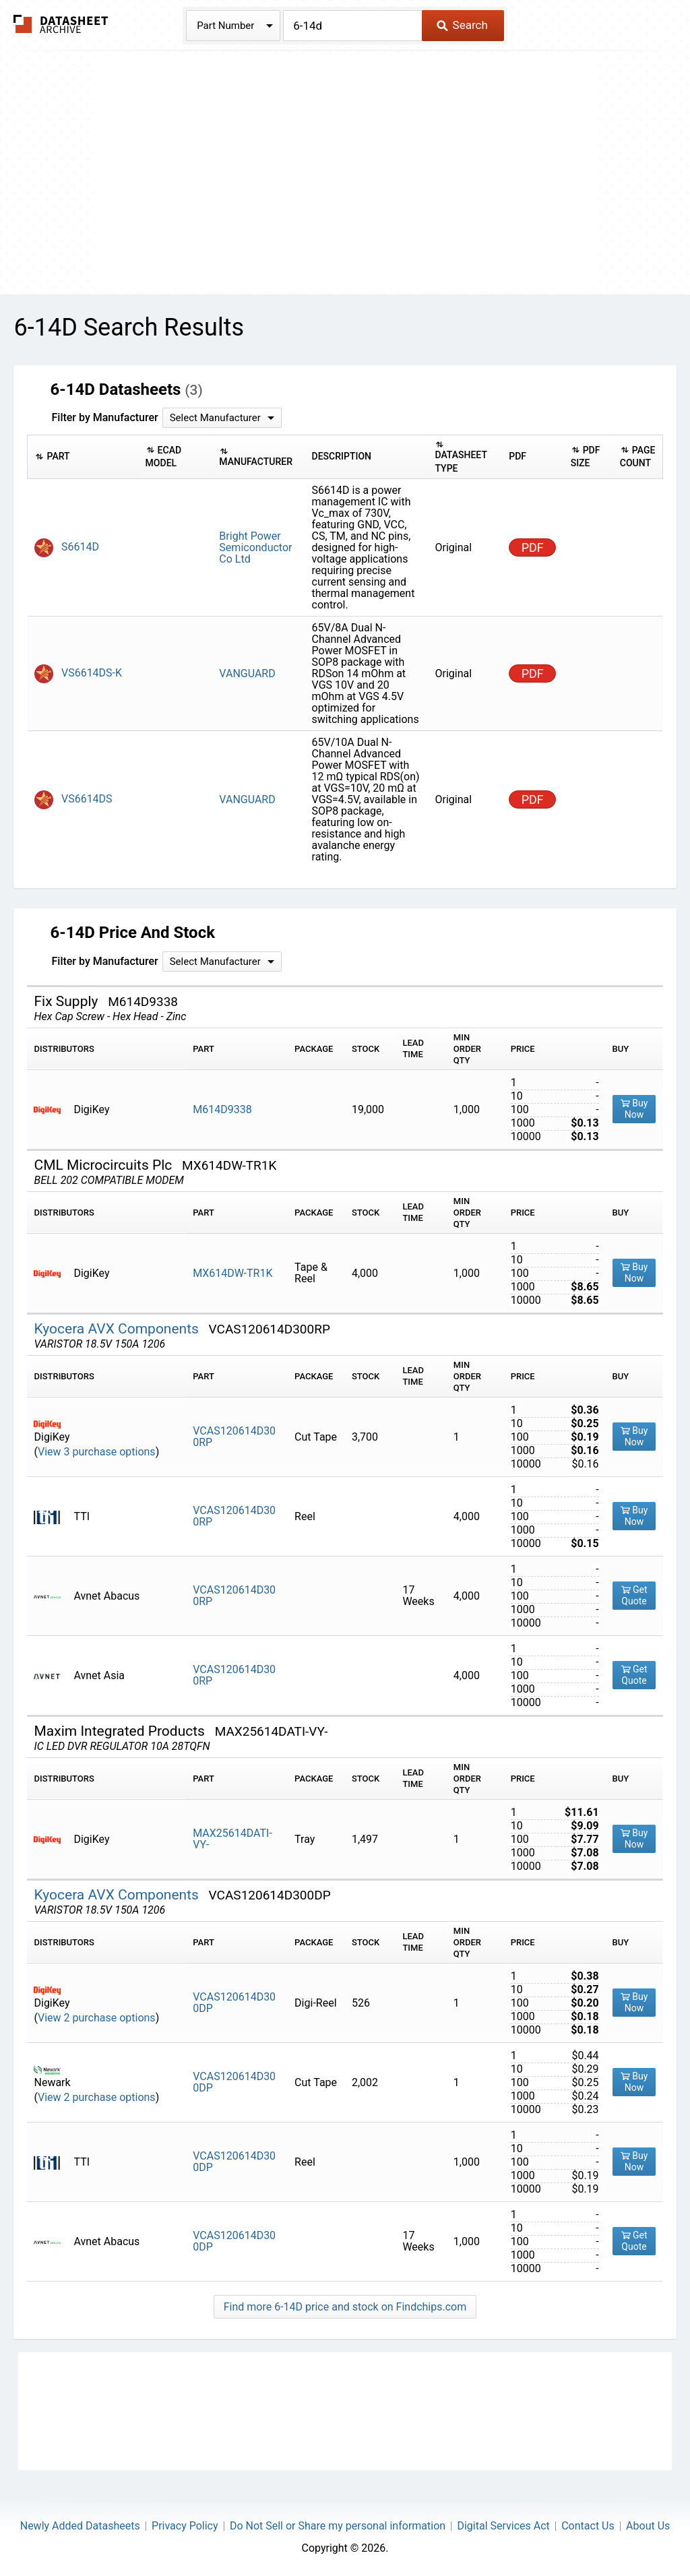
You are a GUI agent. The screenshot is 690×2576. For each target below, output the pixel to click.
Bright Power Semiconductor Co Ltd (255, 547)
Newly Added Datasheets (80, 2525)
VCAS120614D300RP (234, 1436)
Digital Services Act (503, 2525)
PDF (533, 547)
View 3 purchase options (97, 1451)
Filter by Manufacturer (104, 417)
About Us (648, 2525)
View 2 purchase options (97, 2017)
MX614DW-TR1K (232, 1273)
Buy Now (634, 1109)
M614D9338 (222, 1109)
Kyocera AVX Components (118, 1329)
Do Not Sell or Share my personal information (337, 2525)
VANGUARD (247, 673)
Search (462, 25)
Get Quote (634, 1595)
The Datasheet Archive (60, 24)
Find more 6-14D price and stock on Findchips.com (345, 2306)
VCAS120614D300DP (234, 2002)
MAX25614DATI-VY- (232, 1839)
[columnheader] (83, 457)
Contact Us (588, 2525)
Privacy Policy (185, 2525)
